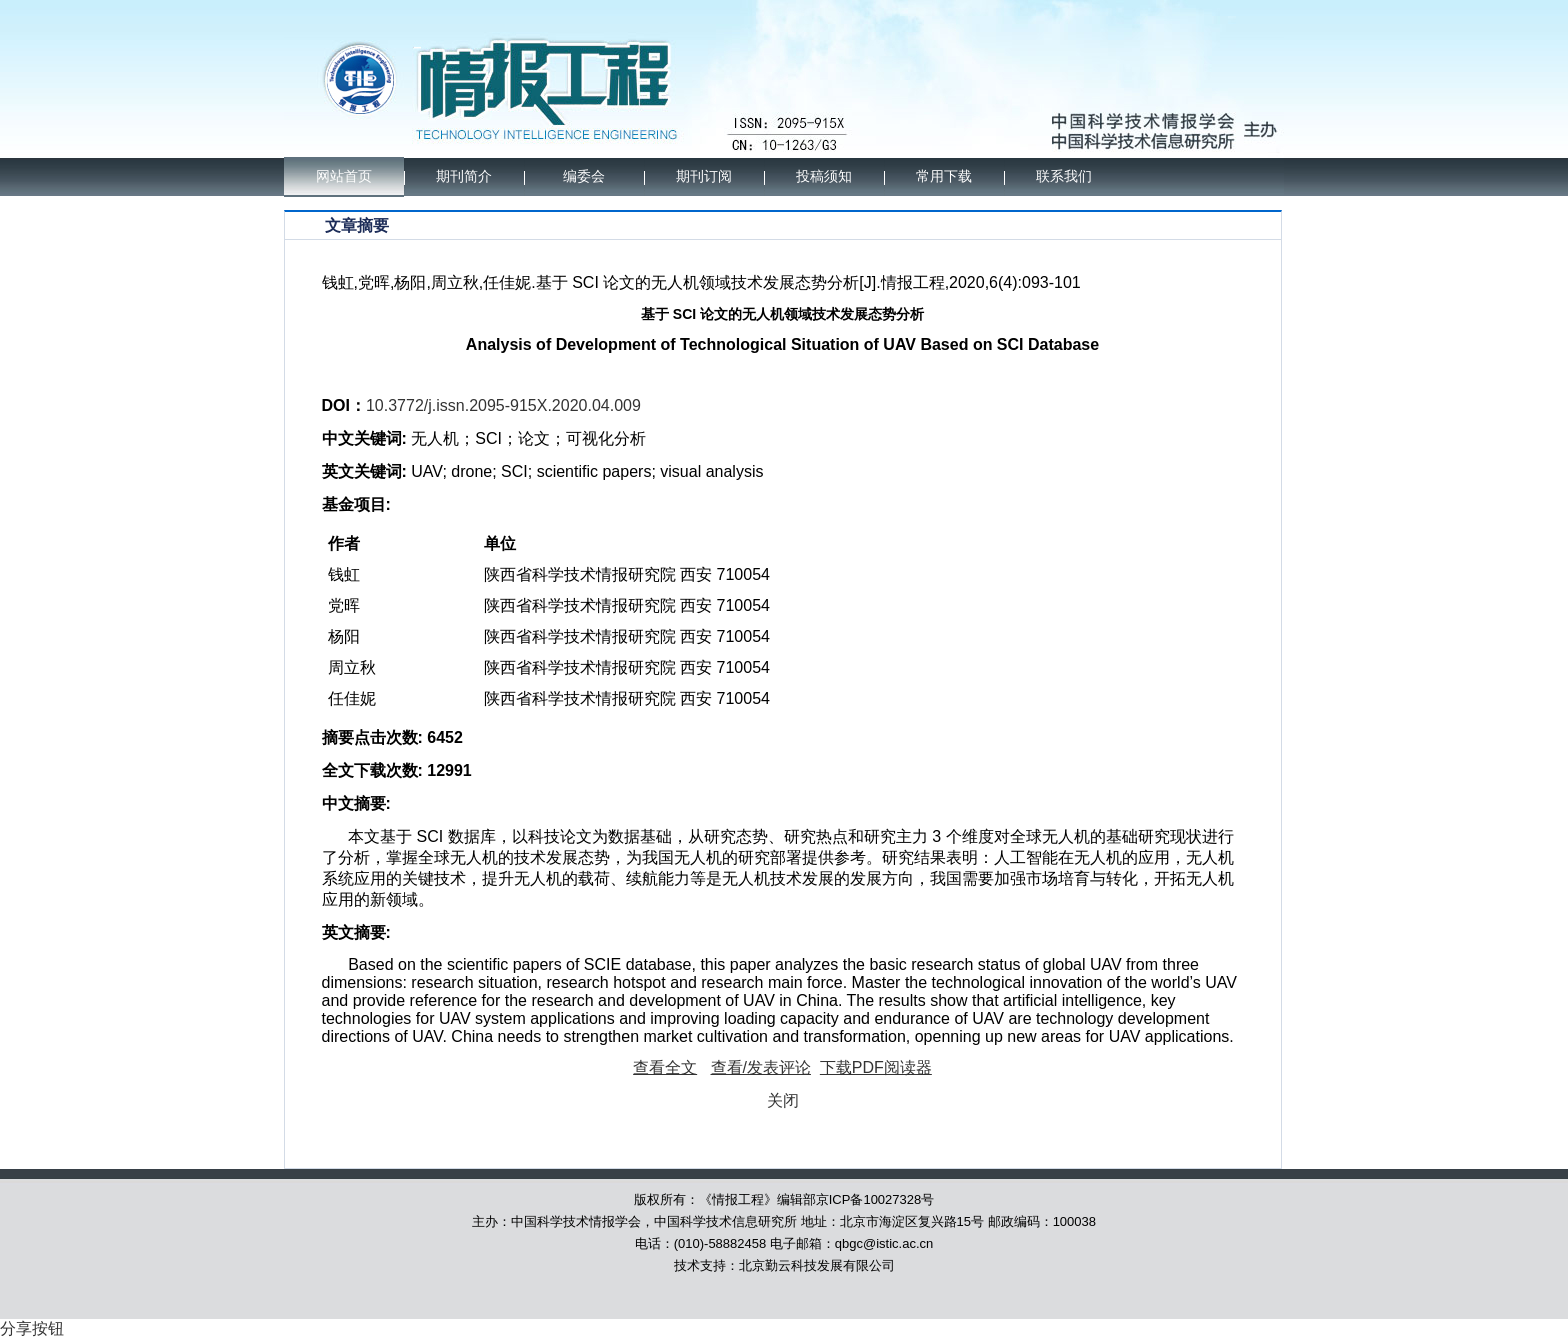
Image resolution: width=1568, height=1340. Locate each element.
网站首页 (344, 176)
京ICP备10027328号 (875, 1199)
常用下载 (944, 176)
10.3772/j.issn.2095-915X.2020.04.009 (503, 405)
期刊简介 (464, 176)
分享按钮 (32, 1328)
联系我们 (1064, 176)
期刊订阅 (704, 176)
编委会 (584, 176)
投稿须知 (824, 176)
